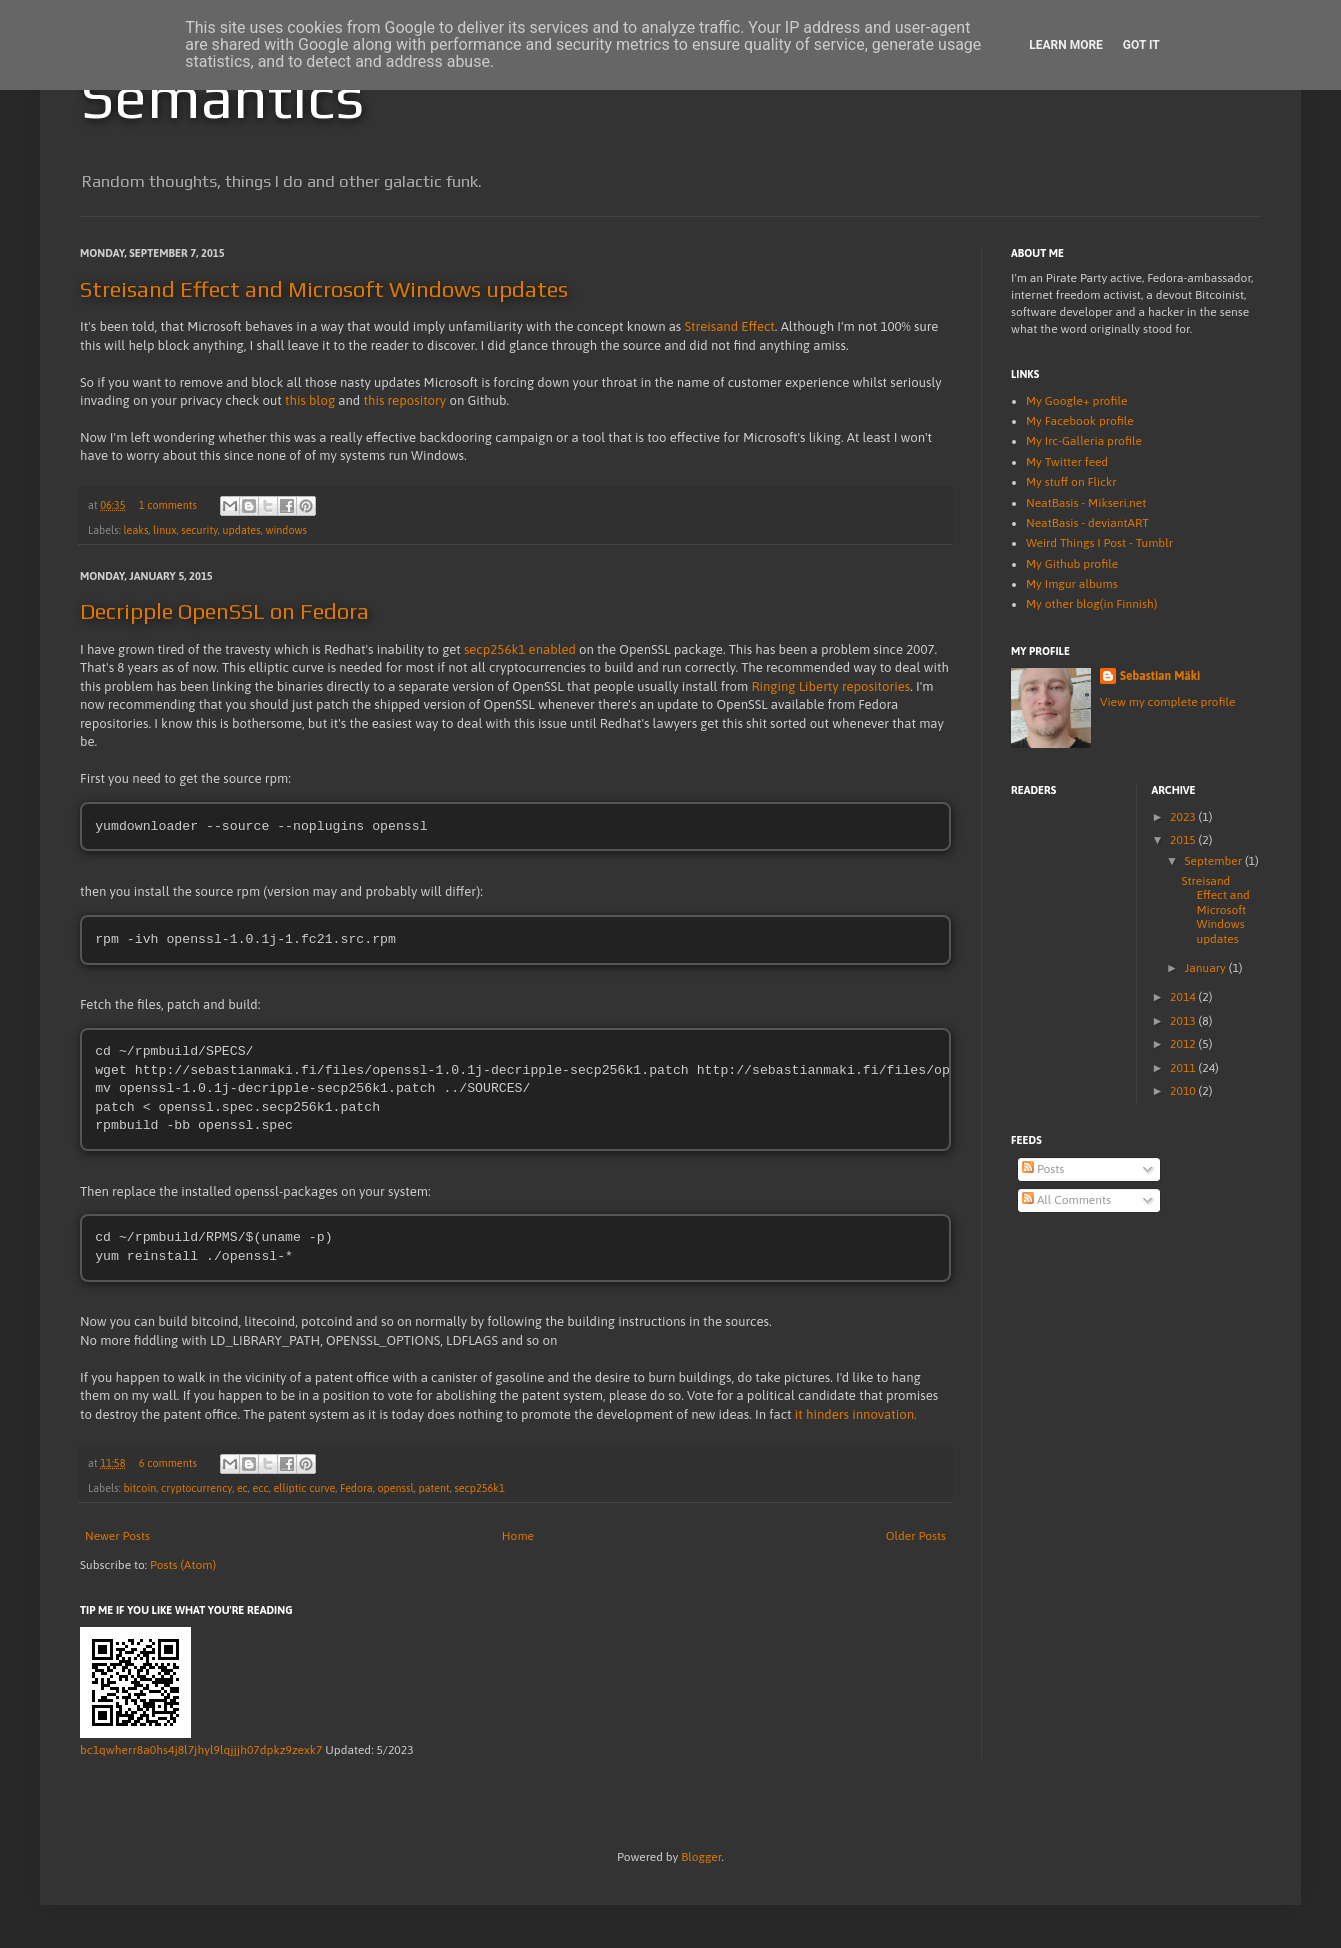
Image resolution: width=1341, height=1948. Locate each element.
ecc (261, 1490)
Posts (1043, 1169)
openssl (395, 1490)
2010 (1184, 1091)
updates (242, 530)
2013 (1184, 1021)
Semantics (222, 96)
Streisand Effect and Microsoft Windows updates (324, 289)
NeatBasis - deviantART (1087, 523)
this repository (406, 400)
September (1214, 861)
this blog (310, 400)
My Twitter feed (1067, 462)
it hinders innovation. (856, 1416)
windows (286, 530)
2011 (1184, 1068)
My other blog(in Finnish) (1091, 604)
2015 (1184, 840)
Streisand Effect (729, 326)
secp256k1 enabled (520, 649)
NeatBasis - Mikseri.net (1086, 503)
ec (242, 1490)
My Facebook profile (1080, 421)
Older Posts (916, 1538)
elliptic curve (304, 1490)
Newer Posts (117, 1538)
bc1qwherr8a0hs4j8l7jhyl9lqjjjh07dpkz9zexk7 (201, 1752)
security (199, 530)
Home (518, 1538)
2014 (1184, 997)
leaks (135, 530)
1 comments (168, 505)
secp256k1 (479, 1490)
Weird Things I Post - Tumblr (1099, 543)
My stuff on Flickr (1071, 482)
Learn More (1066, 45)
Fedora (356, 1490)
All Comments (1066, 1200)
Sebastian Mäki (1160, 676)
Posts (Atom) (183, 1567)
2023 (1184, 817)
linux (164, 530)
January (1206, 968)
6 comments (168, 1465)
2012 (1184, 1044)
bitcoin (139, 1490)
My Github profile (1072, 564)
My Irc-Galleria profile (1084, 441)
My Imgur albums (1072, 584)
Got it (1141, 45)
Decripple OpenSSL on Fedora (224, 611)
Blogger (701, 1859)
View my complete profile (1167, 702)
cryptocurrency (196, 1490)
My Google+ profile (1076, 401)
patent (433, 1490)
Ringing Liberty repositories (830, 686)
